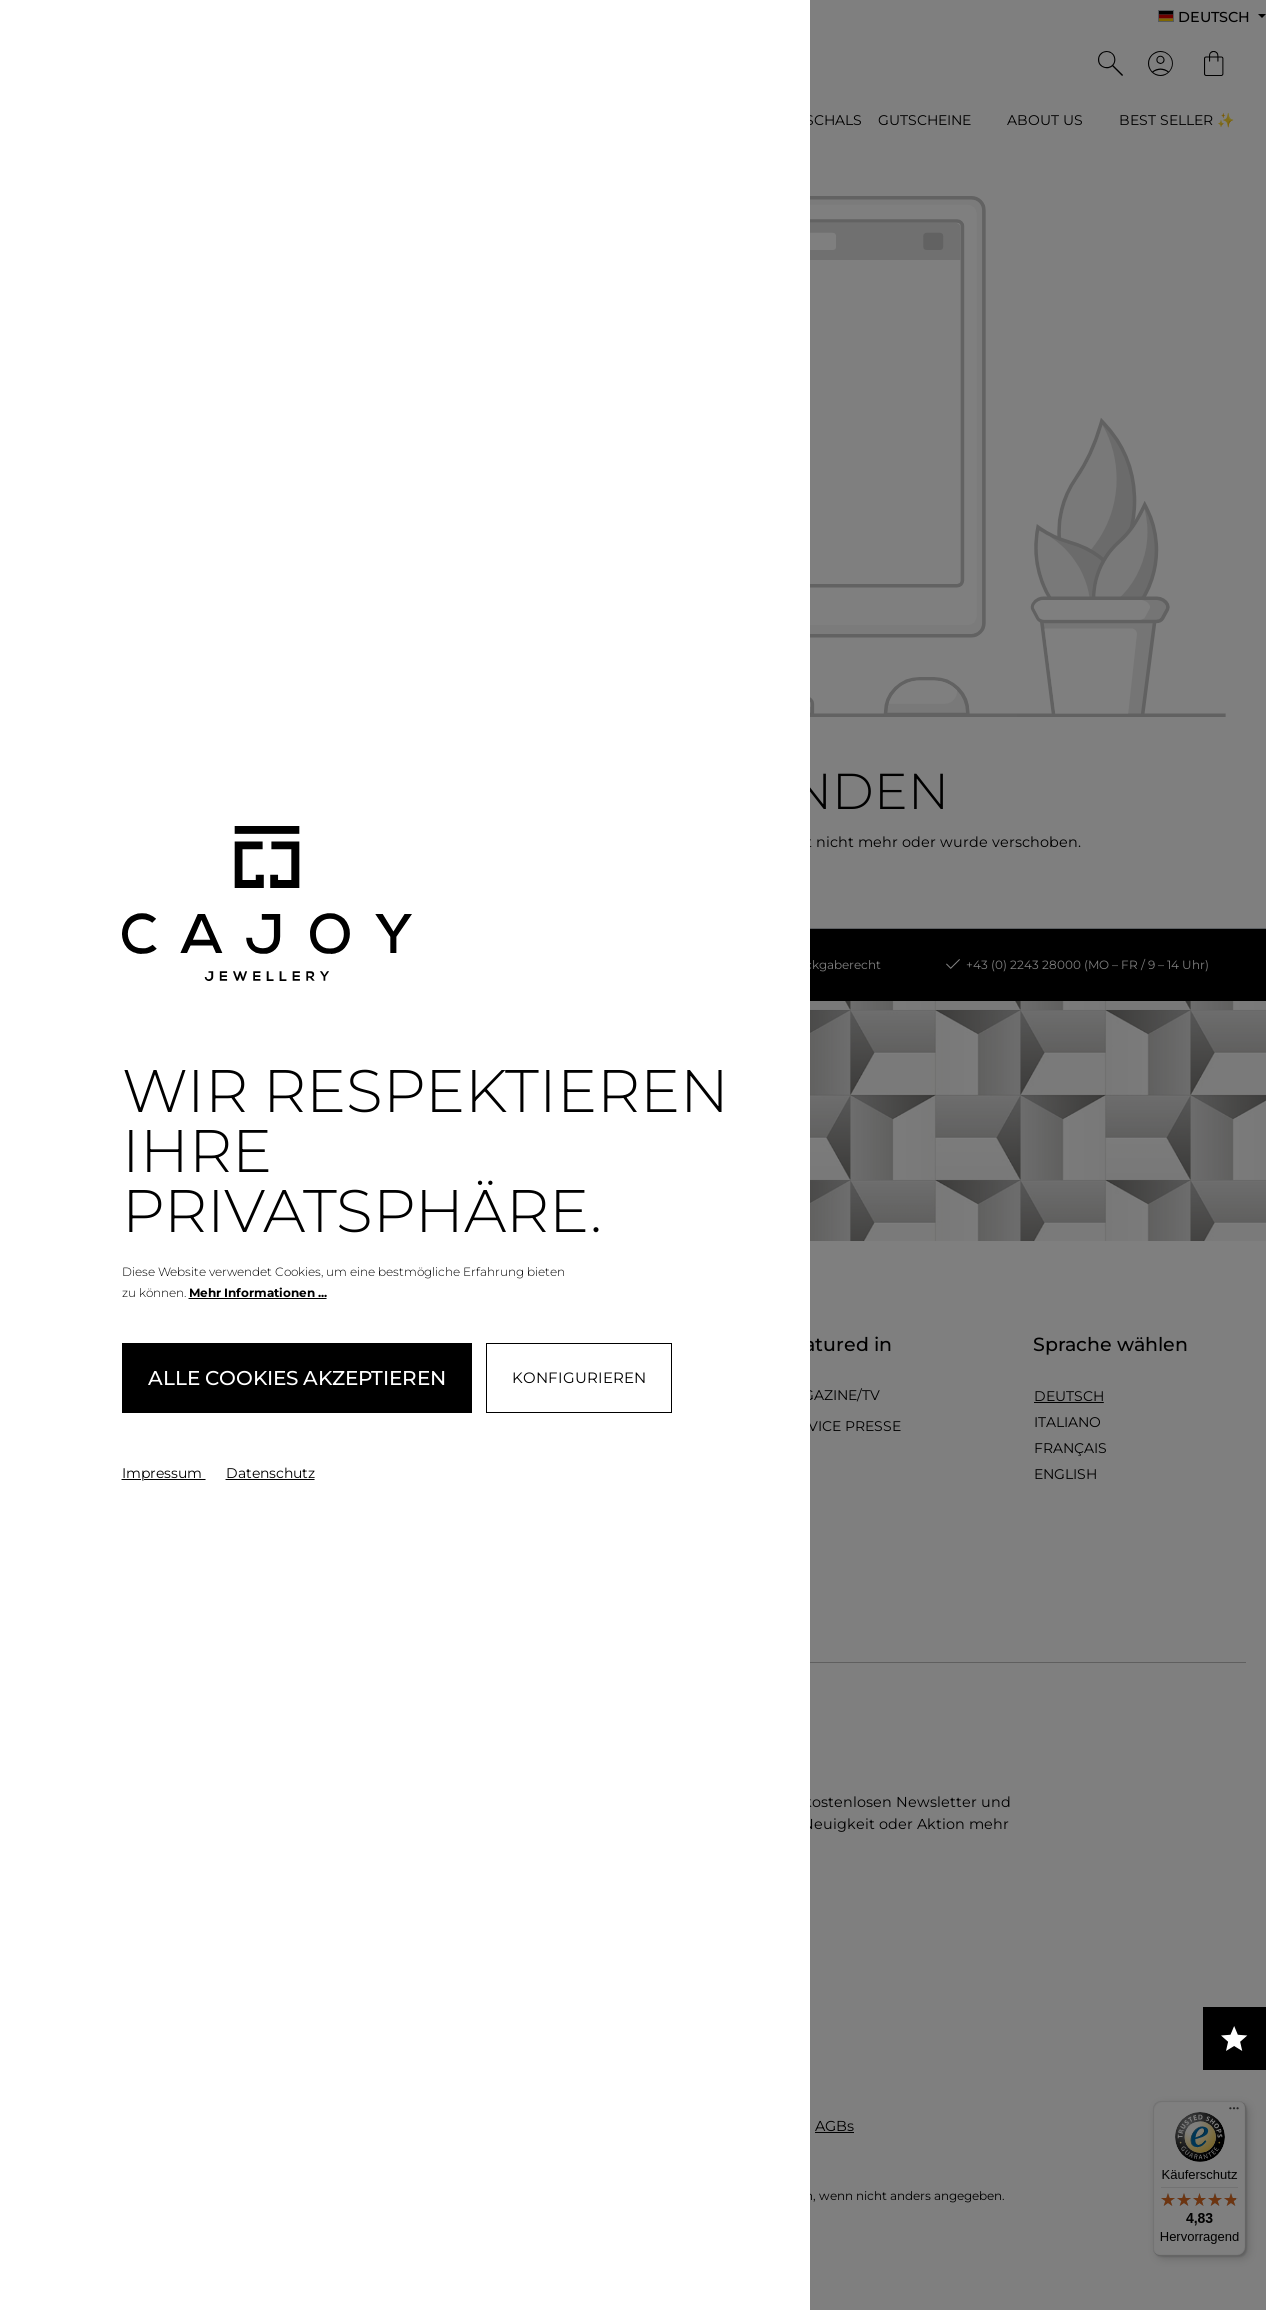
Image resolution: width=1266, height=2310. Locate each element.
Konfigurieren (579, 1377)
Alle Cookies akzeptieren (297, 1378)
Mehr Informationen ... (258, 1292)
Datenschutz (270, 1473)
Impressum (164, 1473)
